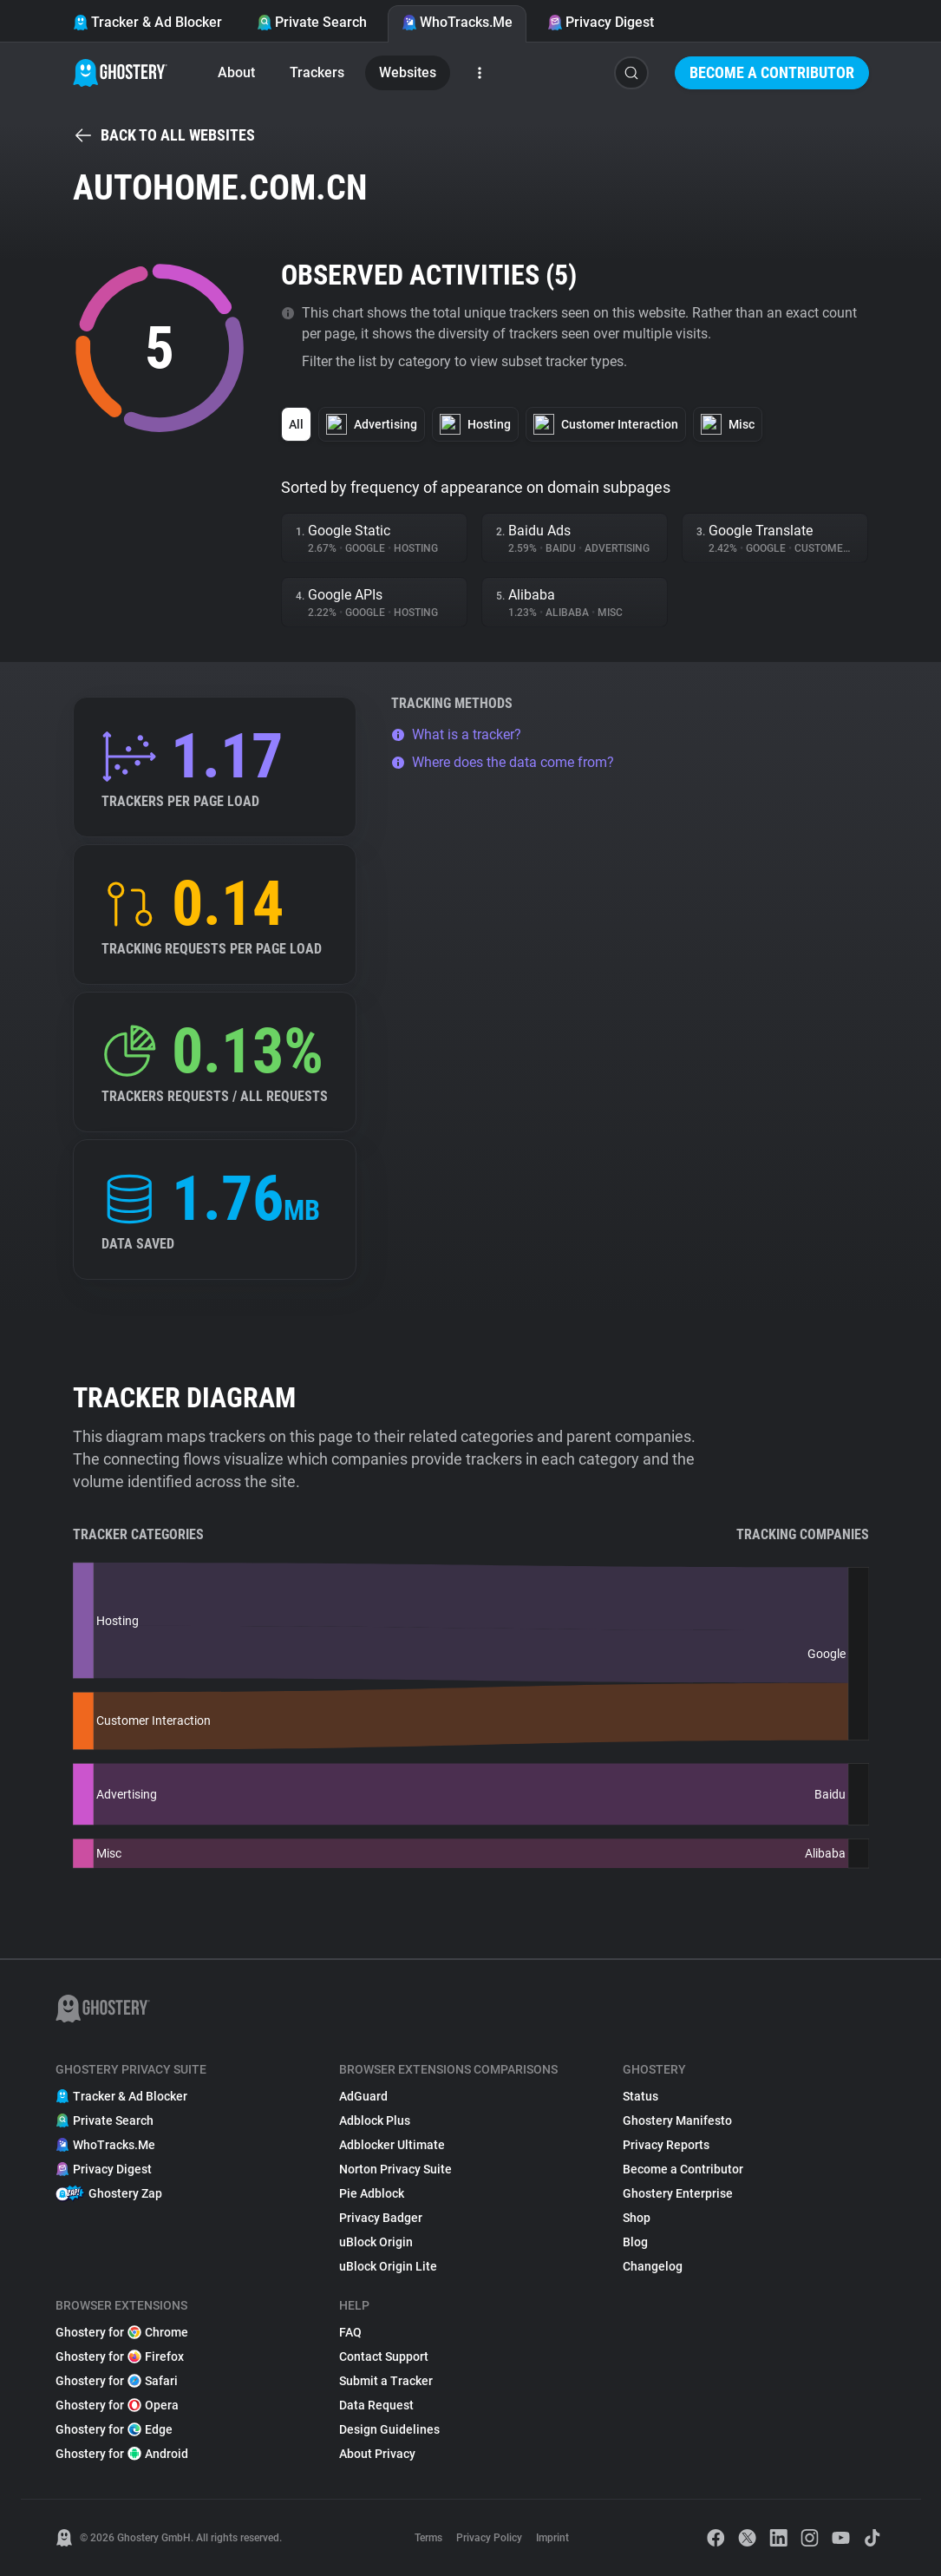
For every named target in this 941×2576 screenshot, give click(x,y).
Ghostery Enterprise (678, 2193)
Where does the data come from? (502, 762)
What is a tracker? (456, 734)
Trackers (317, 72)
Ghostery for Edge (114, 2429)
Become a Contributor (771, 72)
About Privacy (377, 2454)
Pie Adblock (371, 2193)
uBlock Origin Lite (388, 2266)
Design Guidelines (389, 2429)
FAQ (350, 2332)
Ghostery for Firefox (120, 2356)
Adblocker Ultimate (392, 2145)
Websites (407, 72)
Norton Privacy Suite (395, 2169)
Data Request (376, 2405)
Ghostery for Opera (117, 2405)
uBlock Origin (376, 2242)
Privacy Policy (489, 2538)
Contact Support (383, 2356)
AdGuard (363, 2096)
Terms (428, 2538)
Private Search (312, 22)
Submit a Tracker (386, 2381)
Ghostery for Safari (117, 2381)
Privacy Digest (600, 22)
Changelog (653, 2266)
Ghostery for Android (122, 2454)
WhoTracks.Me (457, 22)
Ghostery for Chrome (122, 2332)
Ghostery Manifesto (677, 2120)
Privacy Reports (666, 2145)
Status (640, 2096)
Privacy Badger (380, 2218)
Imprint (552, 2538)
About (236, 72)
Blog (635, 2242)
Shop (636, 2218)
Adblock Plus (374, 2120)
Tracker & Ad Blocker (147, 22)
